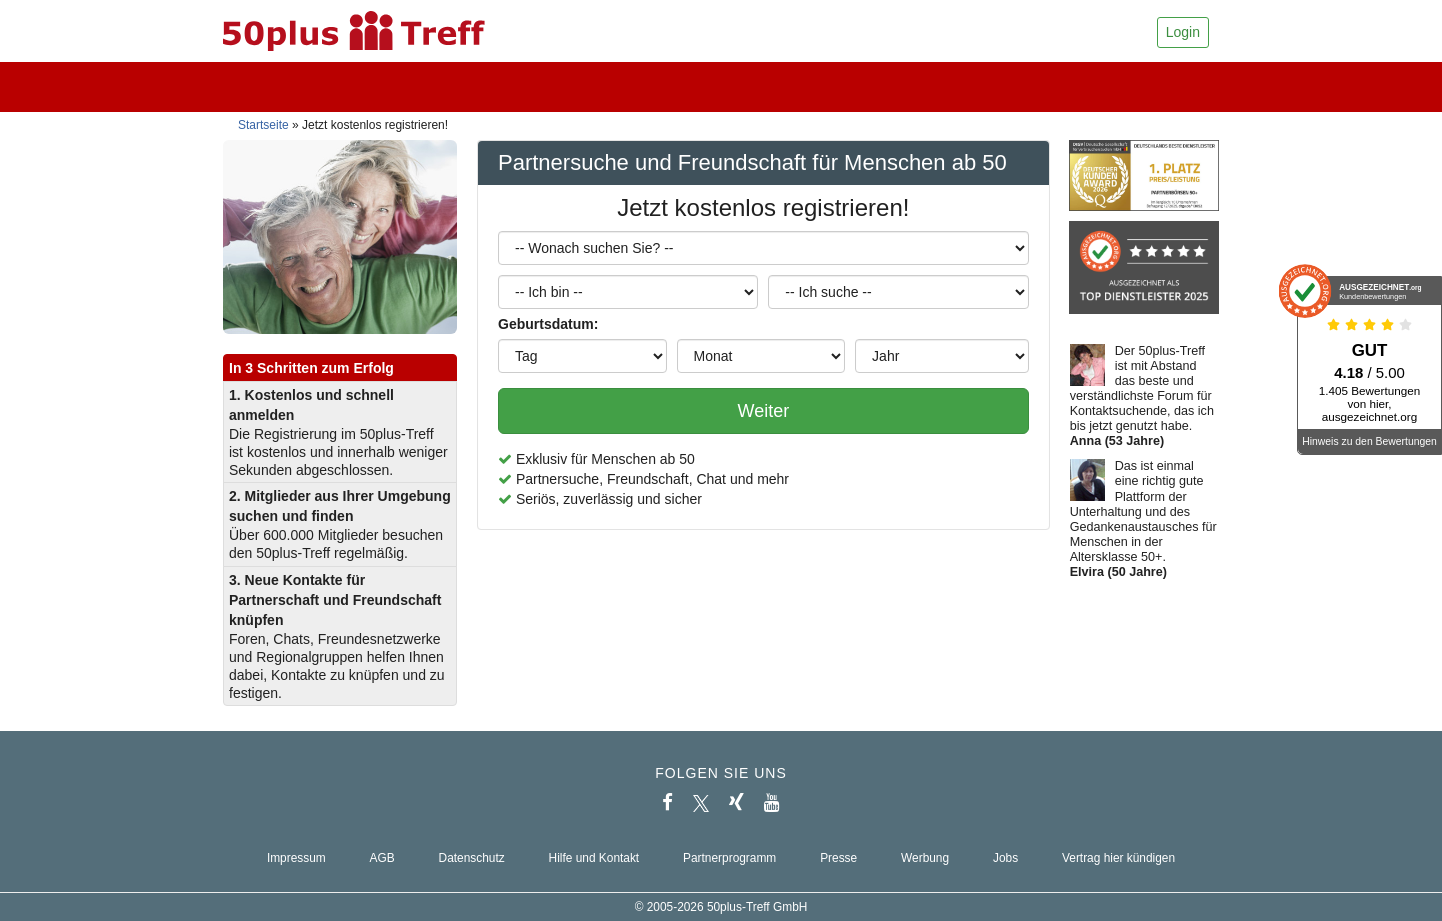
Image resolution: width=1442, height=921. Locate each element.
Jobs (1005, 858)
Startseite (263, 125)
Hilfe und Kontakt (594, 858)
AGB (382, 858)
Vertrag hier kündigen (1118, 858)
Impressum (296, 858)
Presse (838, 858)
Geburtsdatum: (548, 324)
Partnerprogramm (729, 858)
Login (1183, 32)
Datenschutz (472, 858)
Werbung (925, 858)
